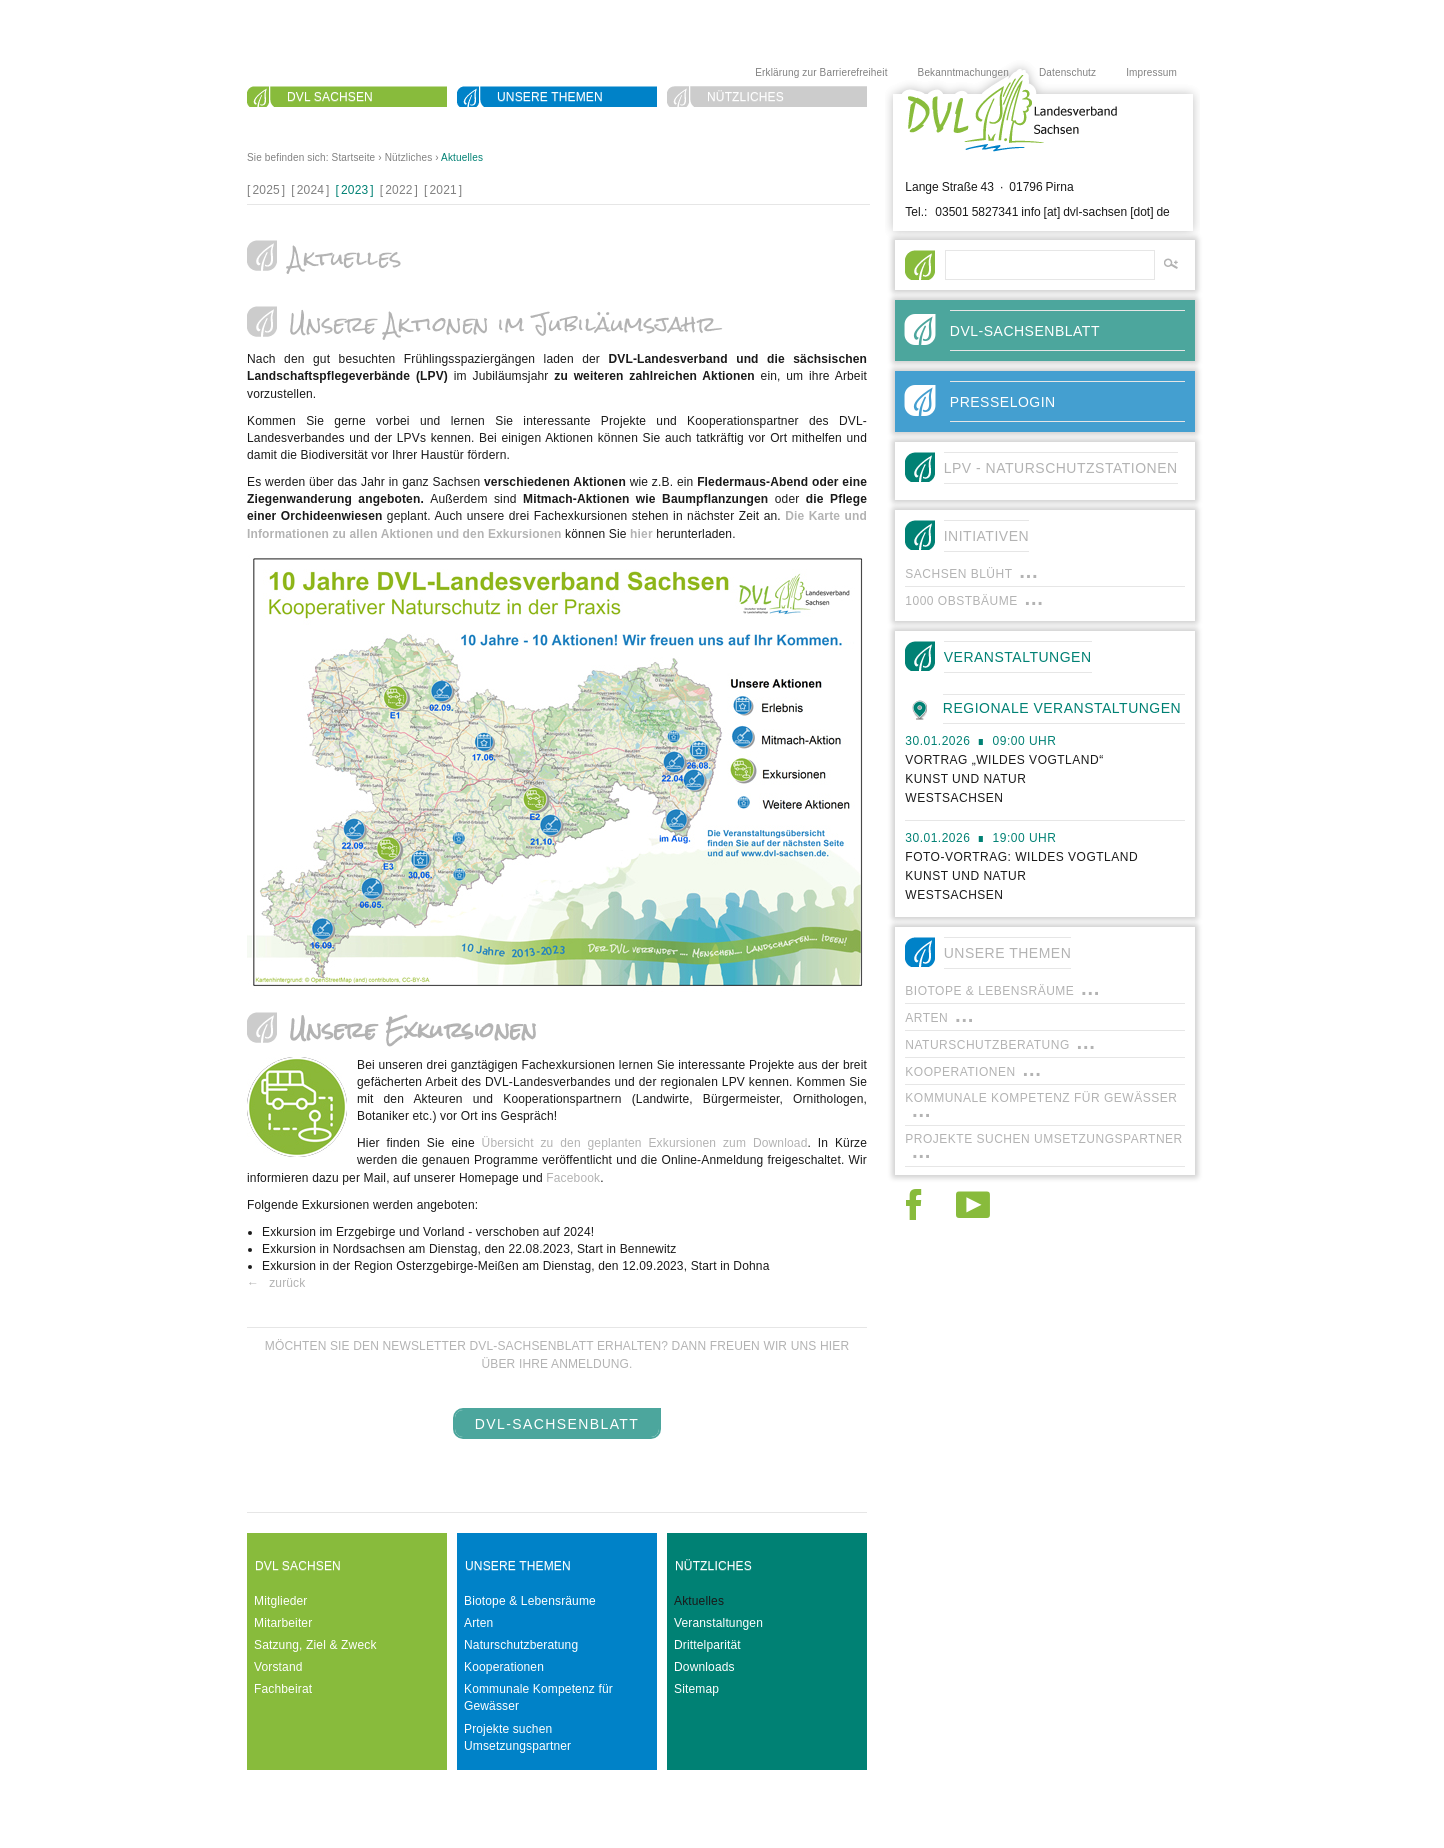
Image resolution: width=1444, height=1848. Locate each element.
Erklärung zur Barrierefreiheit (821, 72)
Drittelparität (707, 1645)
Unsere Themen (550, 97)
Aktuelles (462, 157)
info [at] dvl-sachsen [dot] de (1095, 212)
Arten (478, 1623)
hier (641, 534)
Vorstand (278, 1667)
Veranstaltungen (718, 1623)
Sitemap (696, 1689)
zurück (287, 1283)
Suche (308, 121)
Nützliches (745, 97)
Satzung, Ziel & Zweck (315, 1645)
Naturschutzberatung (521, 1645)
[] (266, 190)
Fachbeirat (283, 1689)
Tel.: (916, 212)
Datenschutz (1067, 72)
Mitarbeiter (283, 1623)
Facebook (573, 1178)
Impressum (1151, 72)
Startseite (354, 157)
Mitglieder (281, 1601)
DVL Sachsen (330, 97)
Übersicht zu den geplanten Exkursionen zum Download (645, 1143)
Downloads (704, 1667)
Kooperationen (504, 1667)
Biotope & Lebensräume (530, 1601)
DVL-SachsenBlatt (557, 1424)
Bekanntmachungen (963, 72)
